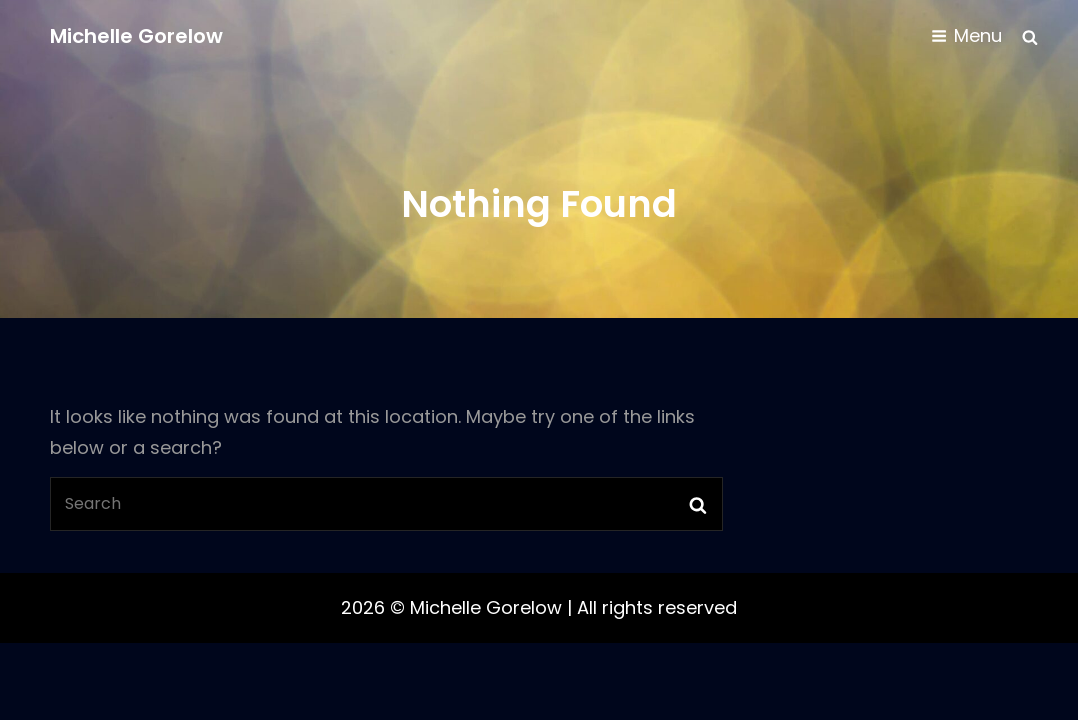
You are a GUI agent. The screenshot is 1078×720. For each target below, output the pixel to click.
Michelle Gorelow (136, 36)
